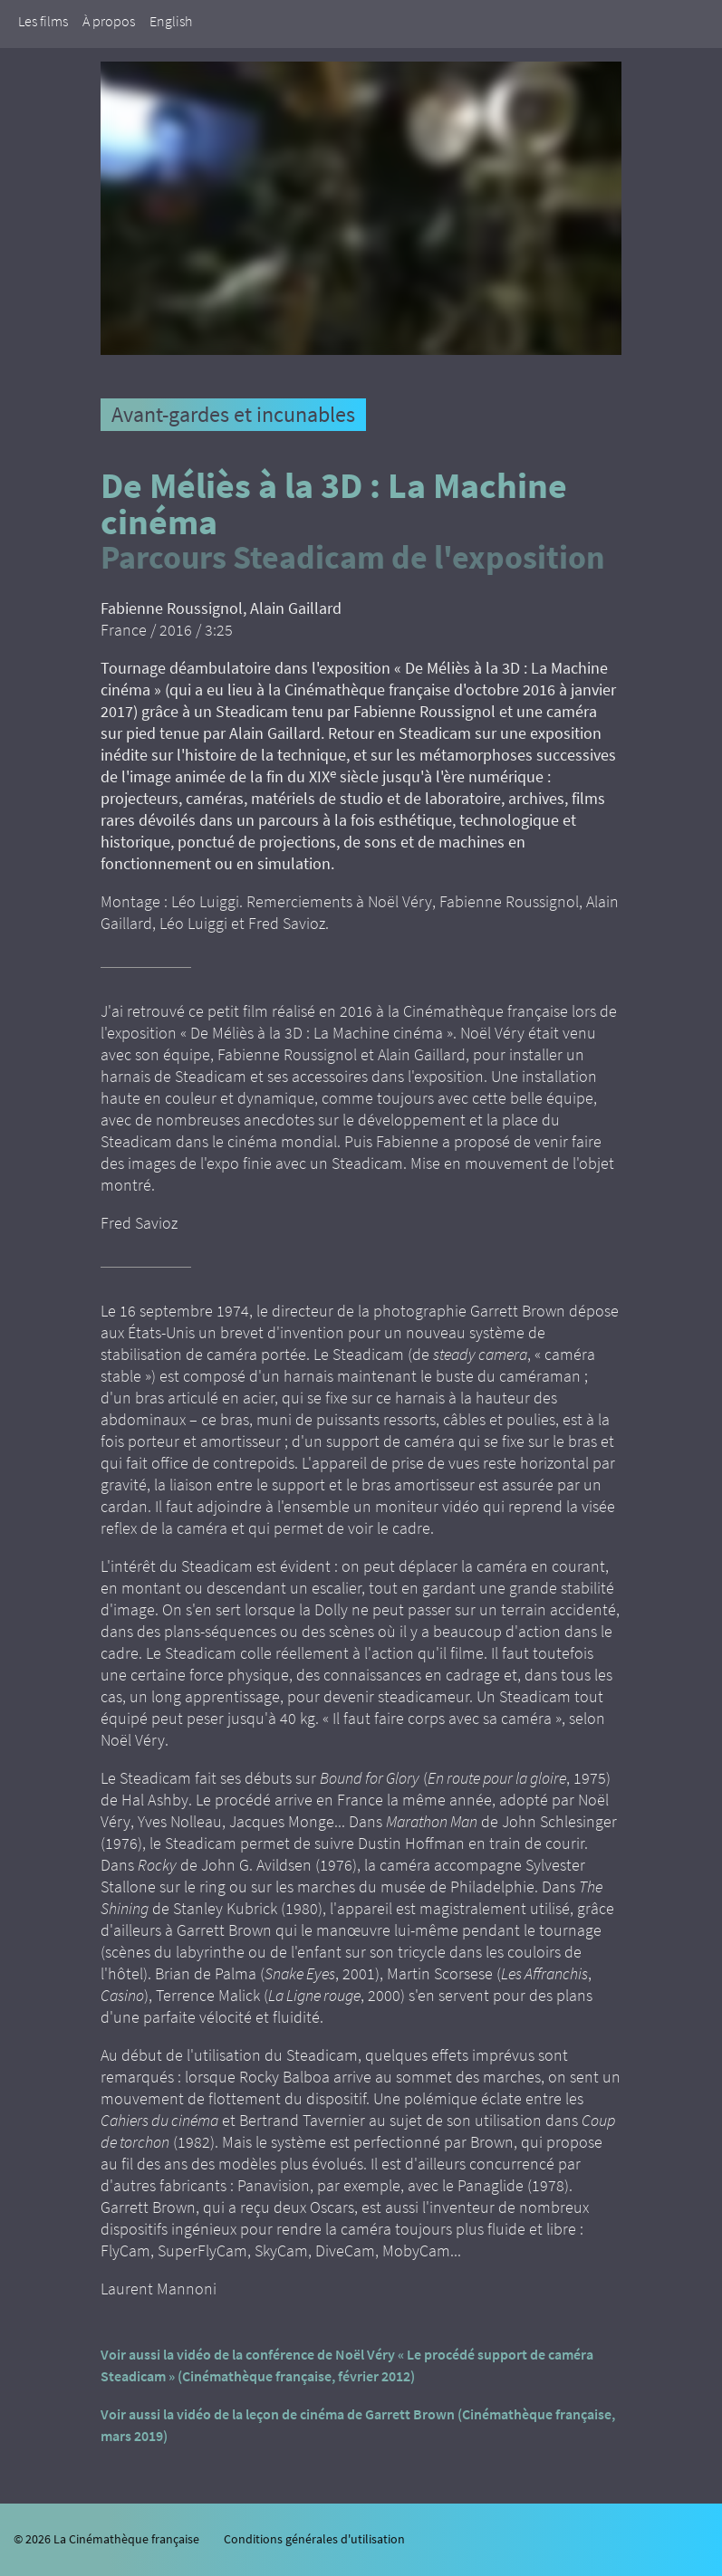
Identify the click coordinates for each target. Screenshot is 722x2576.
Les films (43, 21)
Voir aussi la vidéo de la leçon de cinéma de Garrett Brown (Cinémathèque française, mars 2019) (358, 2425)
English (170, 21)
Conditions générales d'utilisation (314, 2539)
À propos (108, 21)
